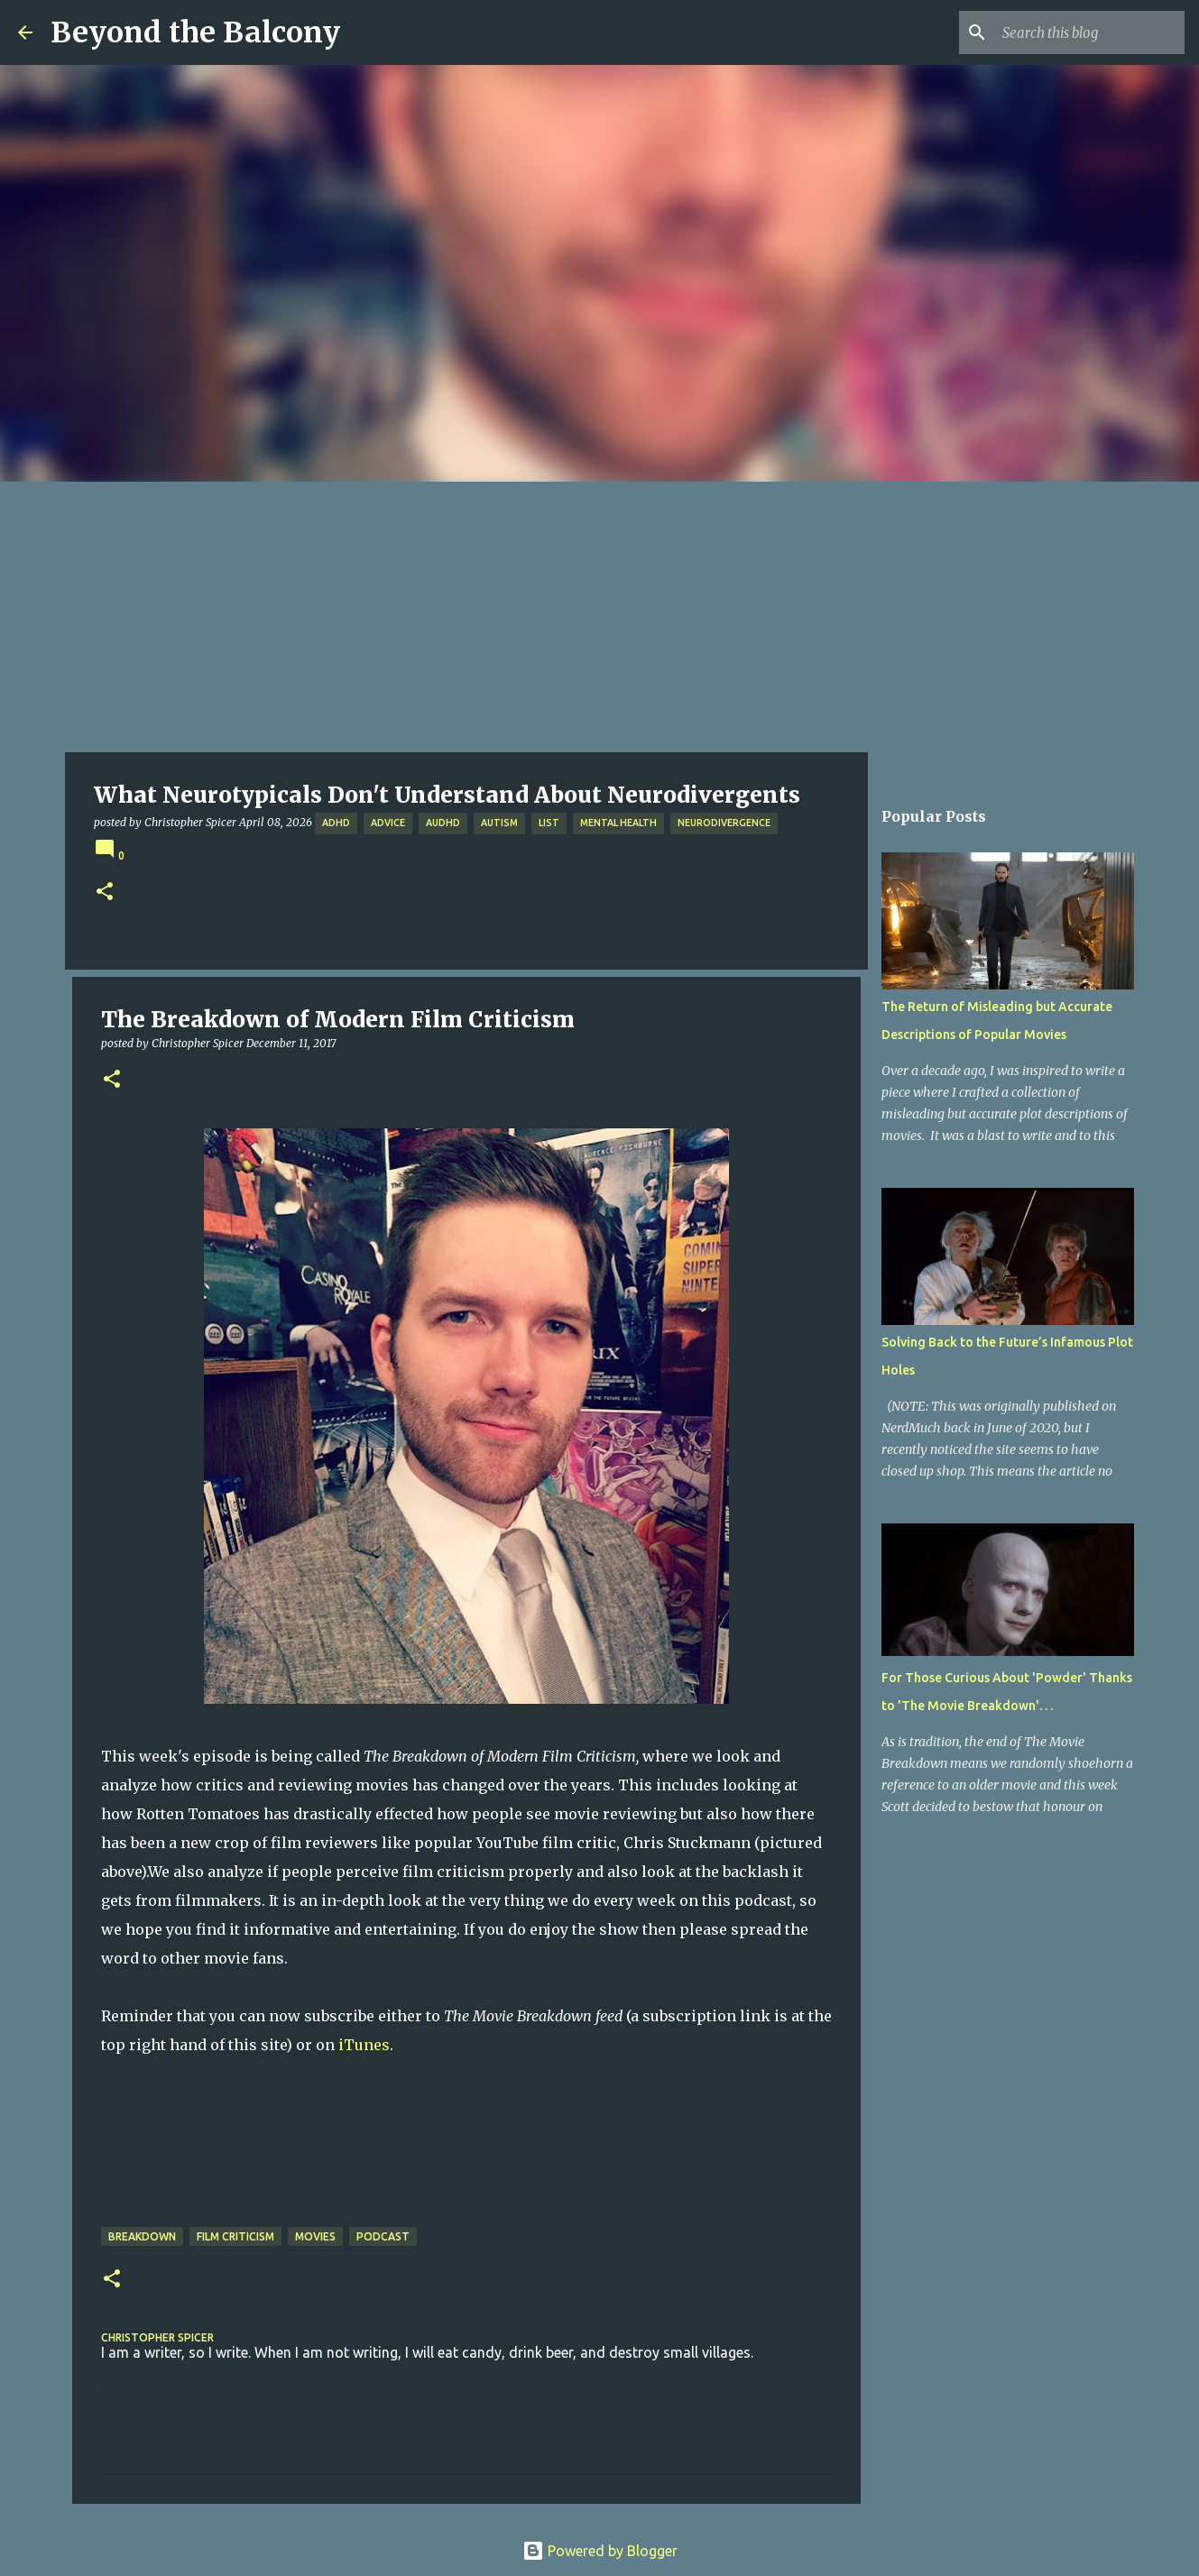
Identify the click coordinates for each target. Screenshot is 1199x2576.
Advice (388, 822)
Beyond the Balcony (195, 32)
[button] (104, 892)
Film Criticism (235, 2236)
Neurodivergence (724, 822)
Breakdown (142, 2236)
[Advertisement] (600, 617)
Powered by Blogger (600, 2551)
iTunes (364, 2045)
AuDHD (443, 822)
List (549, 822)
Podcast (383, 2236)
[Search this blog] (1090, 32)
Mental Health (618, 822)
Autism (499, 822)
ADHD (336, 822)
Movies (315, 2236)
